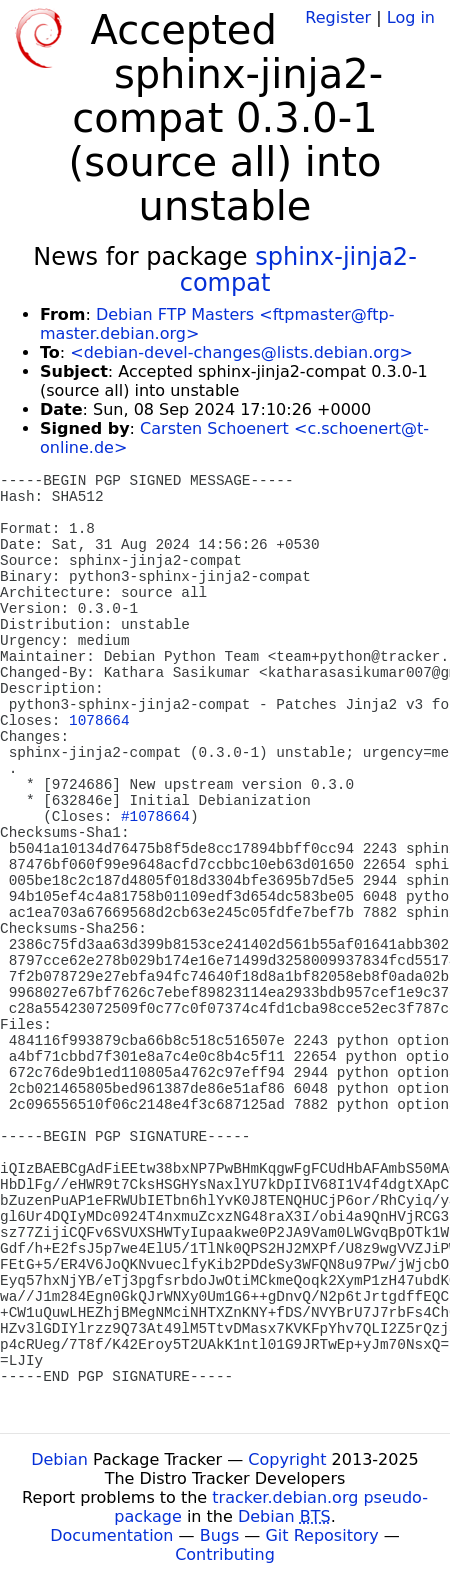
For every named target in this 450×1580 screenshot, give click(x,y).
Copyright (287, 1459)
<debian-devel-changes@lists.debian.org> (241, 352)
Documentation (111, 1535)
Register (338, 17)
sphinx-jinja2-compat (298, 270)
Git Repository (321, 1535)
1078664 (99, 721)
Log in (411, 17)
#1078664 (155, 817)
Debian (59, 1459)
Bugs (220, 1535)
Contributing (225, 1554)
